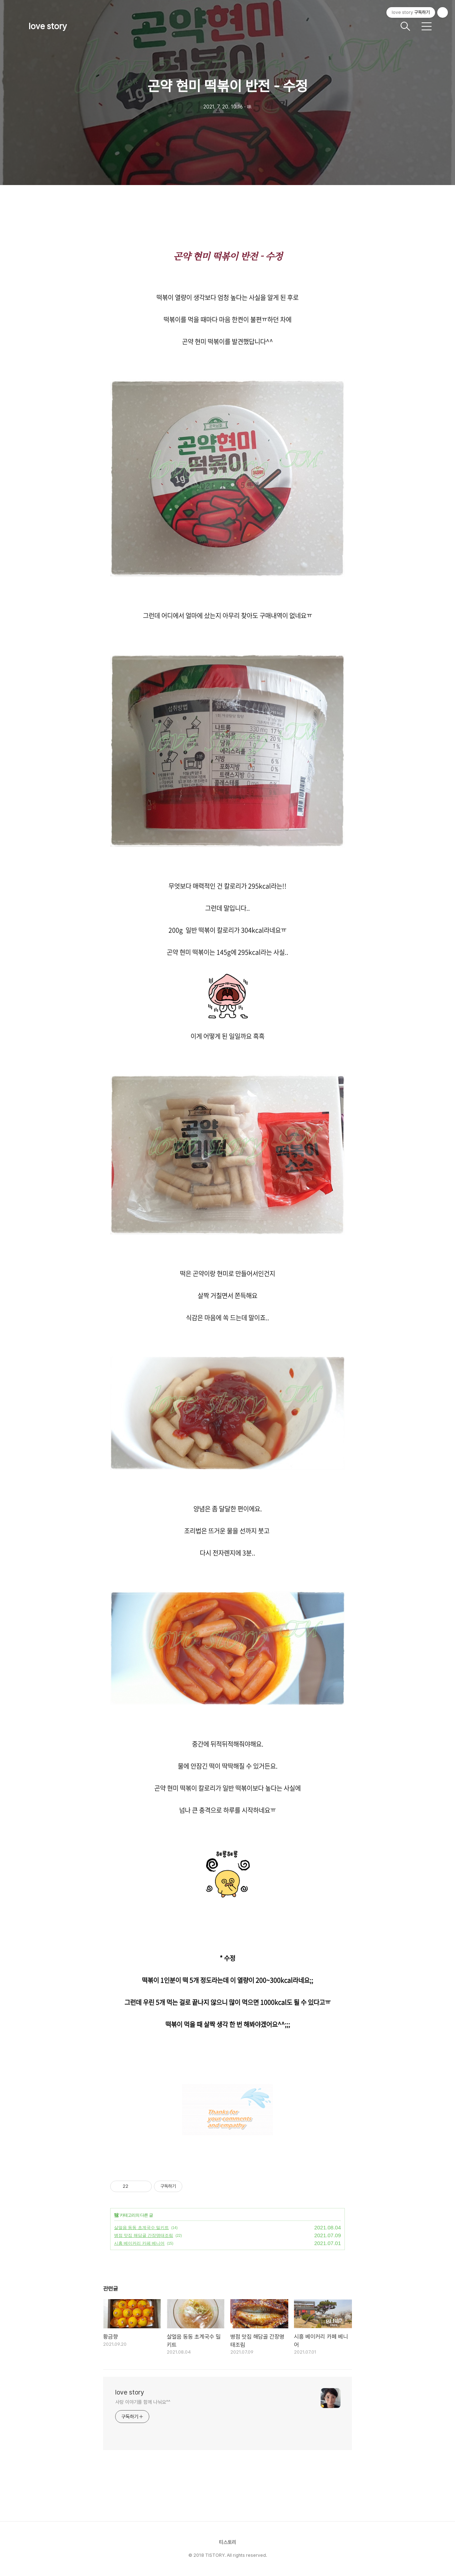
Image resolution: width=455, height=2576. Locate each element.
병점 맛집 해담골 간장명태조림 (143, 2235)
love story (47, 26)
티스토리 (227, 2542)
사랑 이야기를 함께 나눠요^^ (142, 2402)
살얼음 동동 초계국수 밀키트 (141, 2227)
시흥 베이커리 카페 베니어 (139, 2243)
